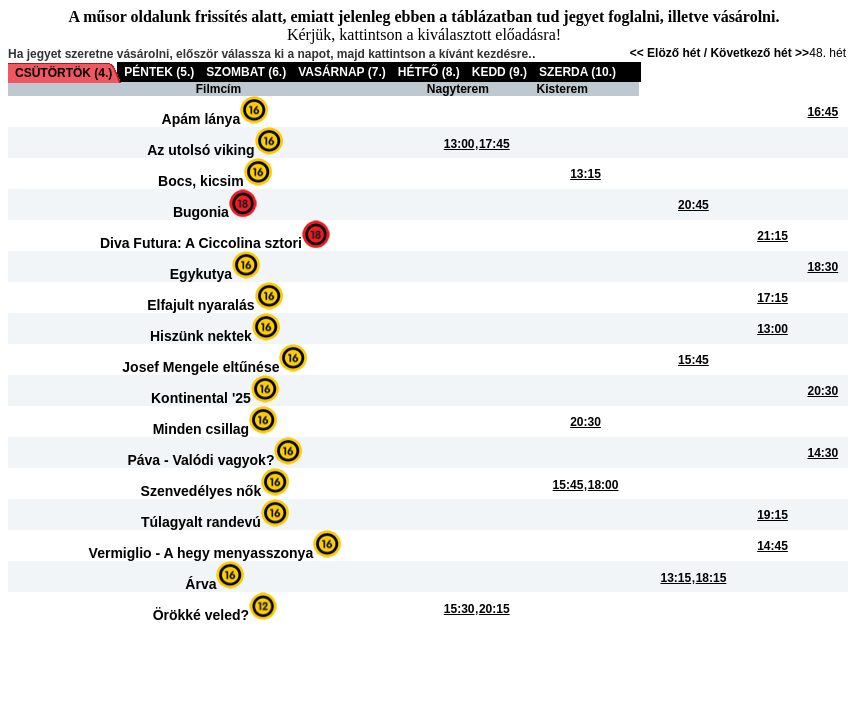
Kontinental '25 (201, 398)
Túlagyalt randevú (201, 522)
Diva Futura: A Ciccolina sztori (201, 243)
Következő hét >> (759, 53)
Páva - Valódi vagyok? (200, 460)
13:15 (585, 174)
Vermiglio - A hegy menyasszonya (201, 553)
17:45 (494, 144)
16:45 (822, 112)
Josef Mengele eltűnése (200, 367)
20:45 (693, 205)
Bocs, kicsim (201, 181)
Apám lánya (201, 119)
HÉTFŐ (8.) (429, 72)
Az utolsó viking (200, 150)
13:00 (459, 144)
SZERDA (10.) (577, 72)
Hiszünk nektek (201, 336)
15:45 (693, 360)
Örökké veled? (201, 615)
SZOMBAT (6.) (246, 72)
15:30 (459, 609)
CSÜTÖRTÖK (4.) (63, 73)
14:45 (772, 546)
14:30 (822, 453)
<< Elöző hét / (670, 53)
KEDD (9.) (499, 72)
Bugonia (201, 212)
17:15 (772, 298)
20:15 (494, 609)
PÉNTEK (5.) (159, 72)
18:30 (822, 267)
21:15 (772, 236)
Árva (200, 584)
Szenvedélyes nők (201, 491)
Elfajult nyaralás (200, 305)
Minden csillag (201, 429)
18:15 (711, 578)
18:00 (603, 485)
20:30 (822, 391)
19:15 (772, 515)
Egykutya (201, 274)
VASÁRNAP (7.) (342, 72)
